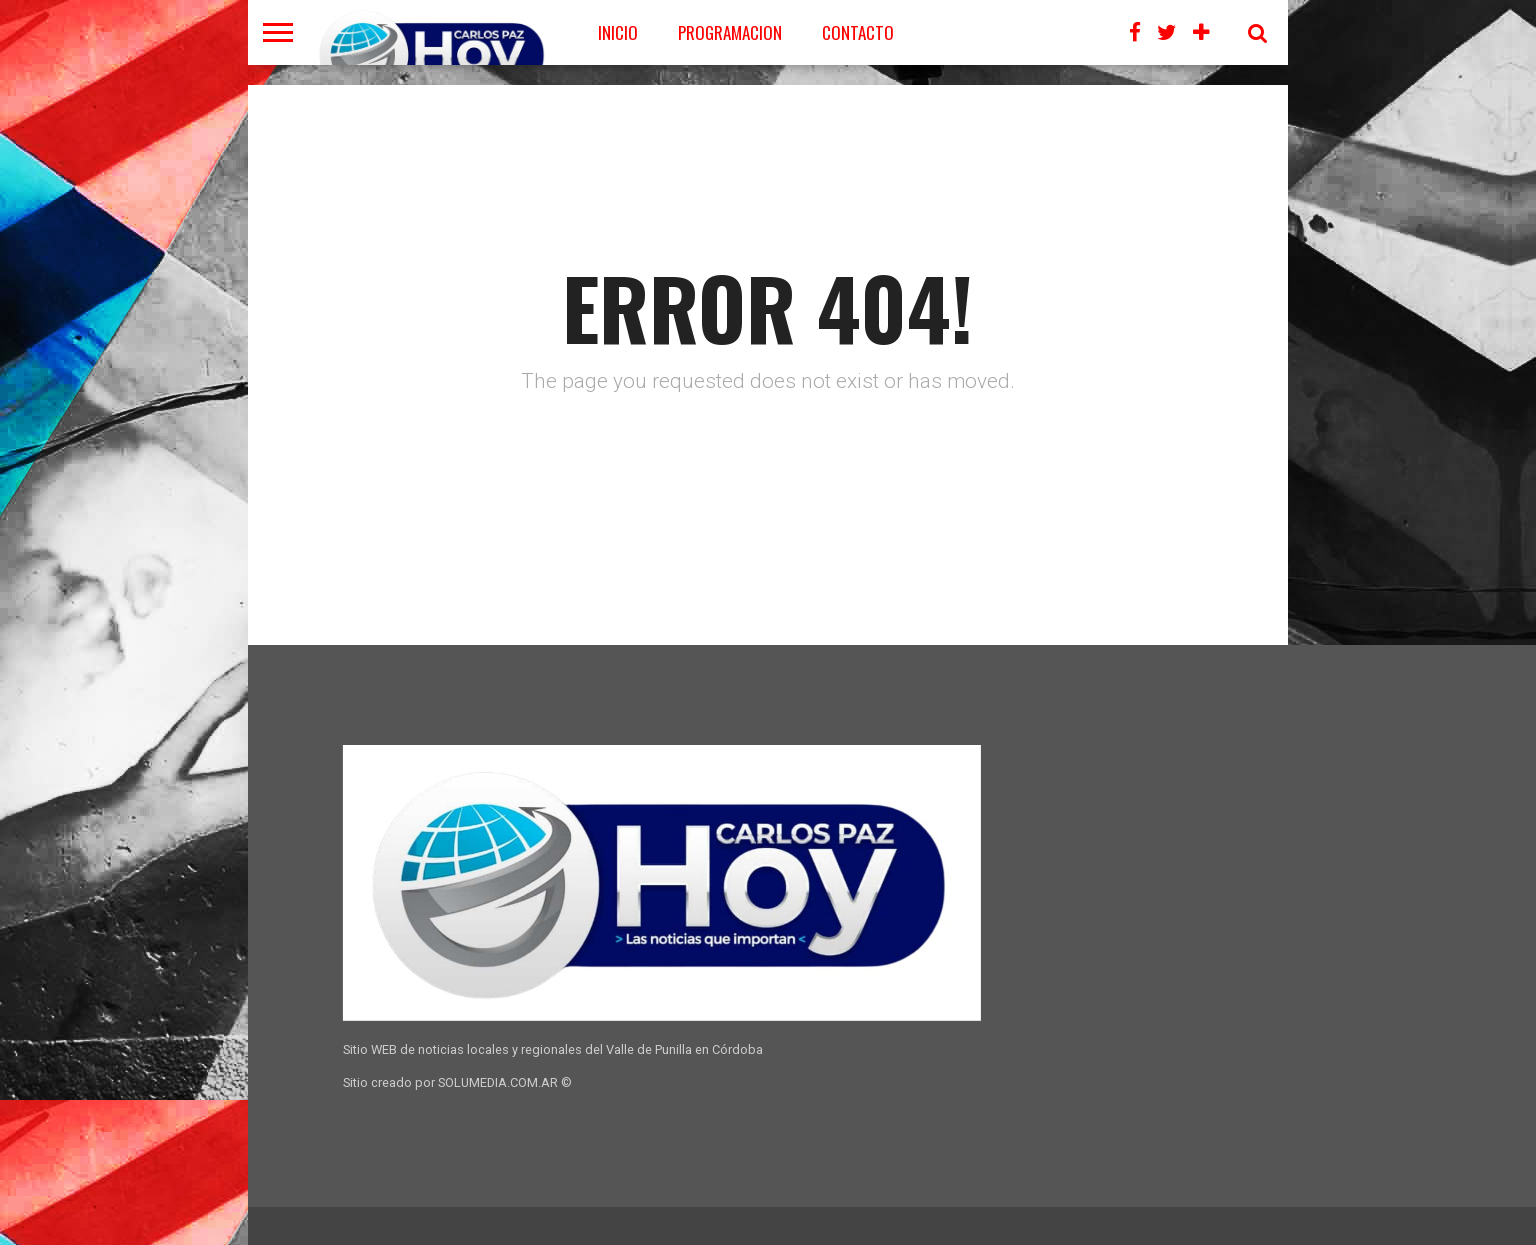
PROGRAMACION (730, 32)
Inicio (618, 32)
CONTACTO (858, 32)
